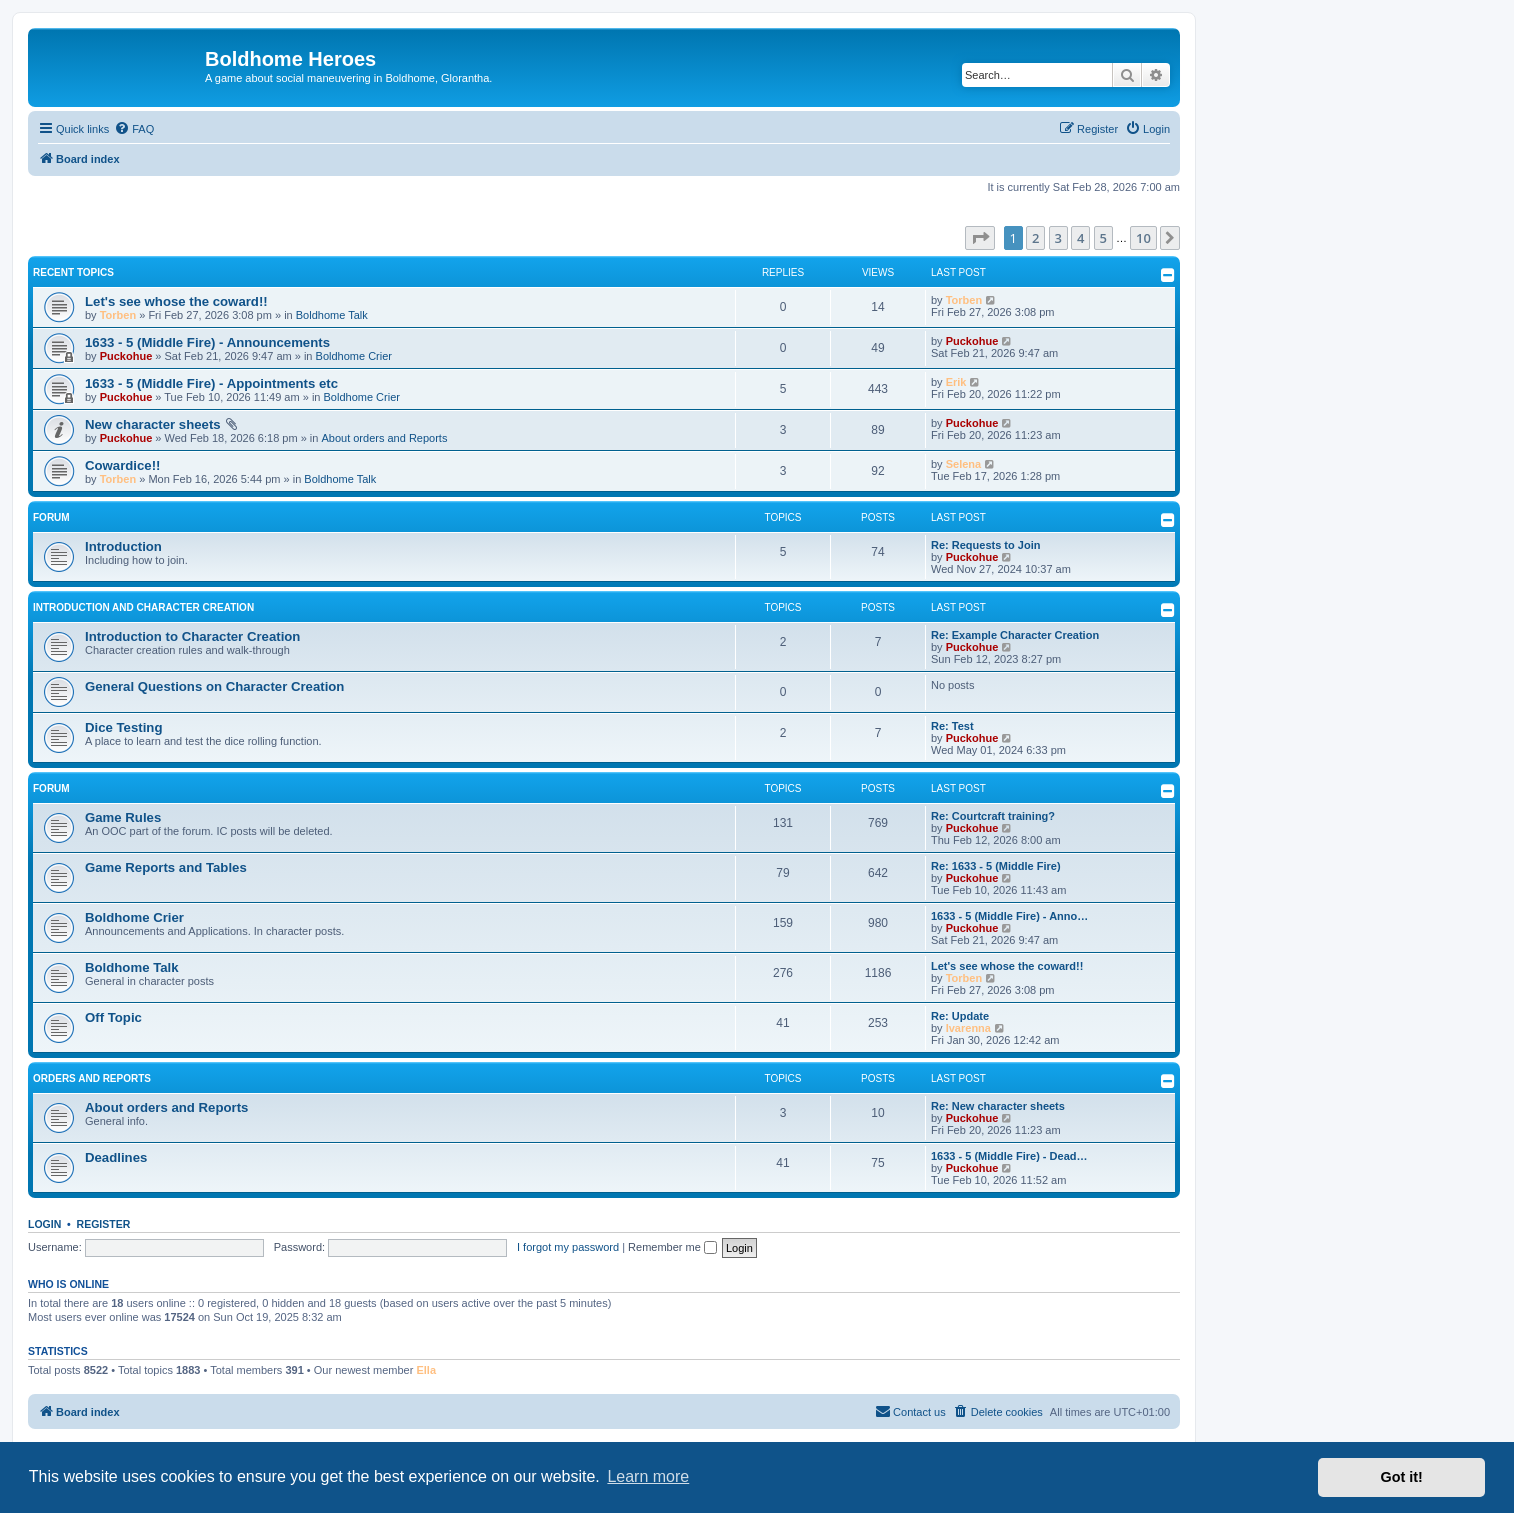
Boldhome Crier (354, 356)
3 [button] (1058, 238)
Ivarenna (968, 1028)
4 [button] (1080, 238)
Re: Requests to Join (985, 545)
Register (104, 1224)
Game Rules (123, 817)
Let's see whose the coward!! (176, 301)
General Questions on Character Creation (214, 686)
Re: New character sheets (998, 1106)
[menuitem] (134, 129)
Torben (118, 315)
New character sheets (153, 424)
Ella (426, 1370)
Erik (956, 382)
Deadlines (116, 1157)
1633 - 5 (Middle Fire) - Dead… (1009, 1156)
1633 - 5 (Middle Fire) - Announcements (207, 342)
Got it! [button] (1402, 1477)
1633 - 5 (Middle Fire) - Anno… (1009, 916)
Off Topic (113, 1017)
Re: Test (952, 726)
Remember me (672, 1247)
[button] (980, 238)
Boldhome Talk (332, 315)
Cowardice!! (122, 465)
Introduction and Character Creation (143, 607)
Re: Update (960, 1016)
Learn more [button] (648, 1476)
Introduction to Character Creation (192, 636)
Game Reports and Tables (166, 867)
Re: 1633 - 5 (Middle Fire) (996, 866)
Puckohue (126, 356)
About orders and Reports (384, 438)
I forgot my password (568, 1247)
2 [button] (1035, 238)
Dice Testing (123, 727)
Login (44, 1224)
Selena (963, 464)
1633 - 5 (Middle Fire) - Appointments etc (211, 383)
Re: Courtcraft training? (993, 816)
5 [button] (1103, 238)
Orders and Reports (92, 1078)
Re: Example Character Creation (1015, 635)
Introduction (123, 546)
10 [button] (1143, 238)
